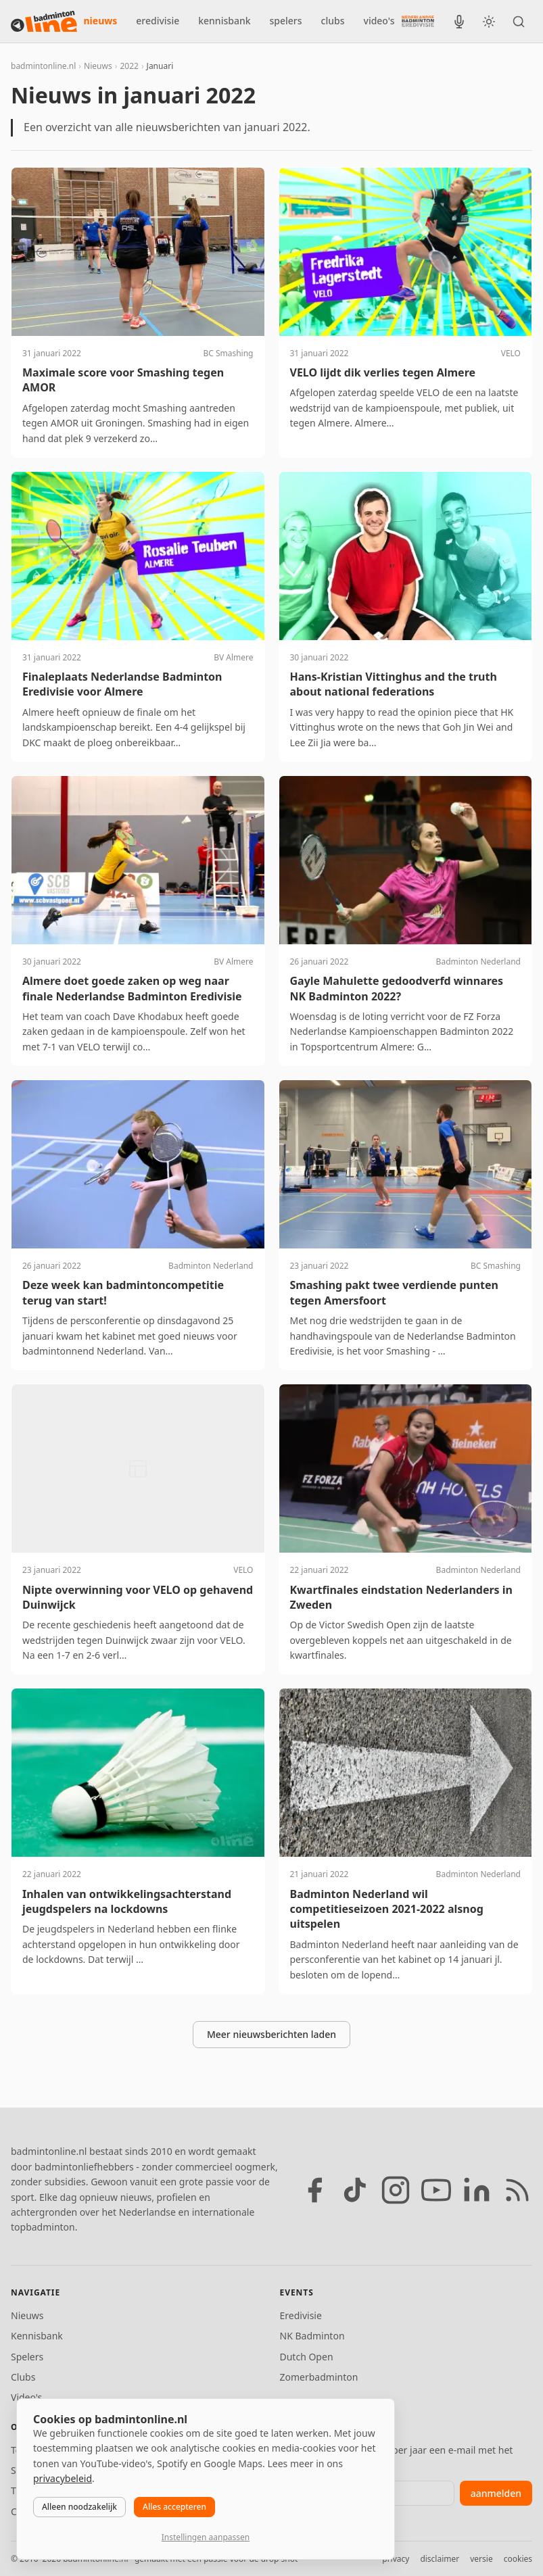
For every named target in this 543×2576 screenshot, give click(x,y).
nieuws (101, 20)
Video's (26, 2397)
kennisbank (224, 20)
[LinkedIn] (477, 2190)
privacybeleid (62, 2478)
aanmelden (496, 2493)
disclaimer (439, 2559)
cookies (518, 2559)
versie (481, 2559)
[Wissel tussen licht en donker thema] (488, 21)
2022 (129, 66)
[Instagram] (395, 2190)
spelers (286, 20)
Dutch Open (306, 2356)
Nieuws (98, 66)
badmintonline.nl (43, 66)
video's (379, 20)
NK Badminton (312, 2335)
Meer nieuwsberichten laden (271, 2034)
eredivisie (157, 20)
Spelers (27, 2356)
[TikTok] (355, 2190)
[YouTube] (436, 2190)
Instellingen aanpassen (206, 2537)
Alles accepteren (174, 2506)
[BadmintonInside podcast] (459, 21)
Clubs (23, 2377)
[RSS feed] (517, 2190)
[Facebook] (314, 2190)
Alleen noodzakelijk (79, 2506)
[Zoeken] (518, 21)
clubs (333, 20)
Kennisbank (37, 2335)
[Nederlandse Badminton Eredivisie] (418, 21)
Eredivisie (301, 2315)
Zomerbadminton (319, 2377)
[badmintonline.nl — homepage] (44, 21)
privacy (395, 2559)
